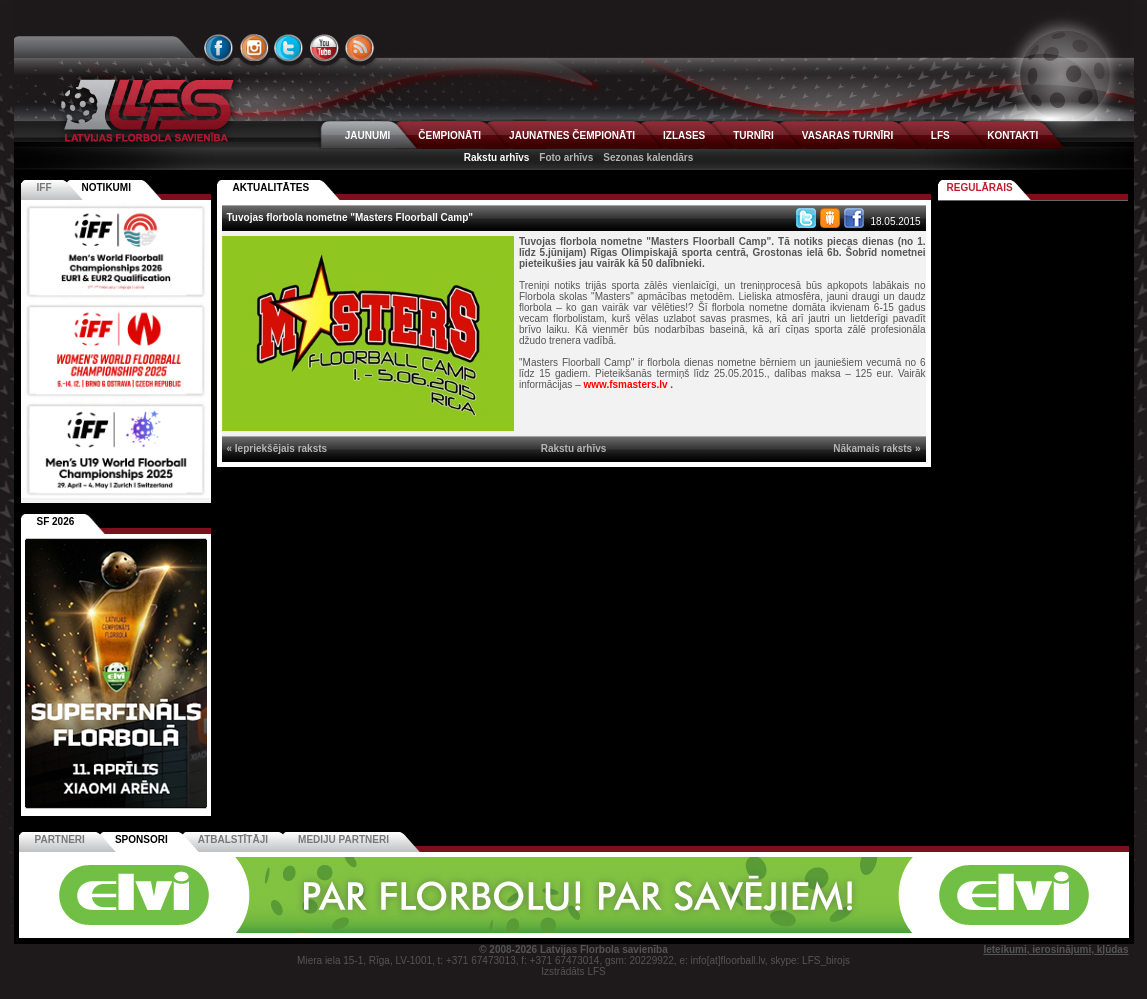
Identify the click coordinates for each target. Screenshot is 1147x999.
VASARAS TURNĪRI (847, 135)
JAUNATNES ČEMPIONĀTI (572, 135)
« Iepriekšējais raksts (277, 448)
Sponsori (141, 839)
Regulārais (980, 187)
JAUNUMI (368, 135)
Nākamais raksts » (876, 448)
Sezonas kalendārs (648, 157)
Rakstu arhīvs (497, 157)
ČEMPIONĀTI (449, 135)
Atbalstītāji (233, 839)
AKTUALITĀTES (271, 187)
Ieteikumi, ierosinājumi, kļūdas (1055, 949)
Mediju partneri (343, 839)
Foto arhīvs (566, 157)
